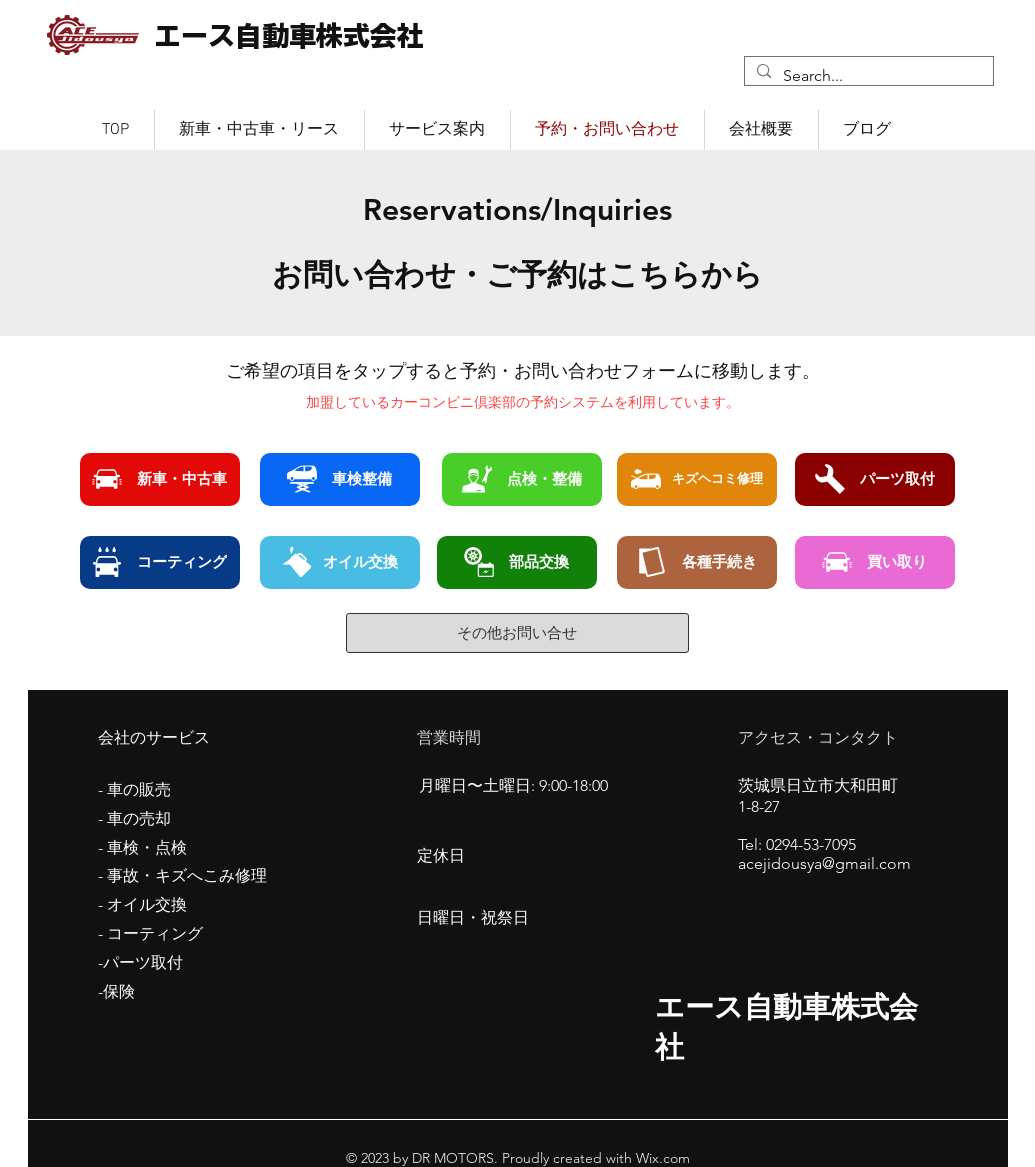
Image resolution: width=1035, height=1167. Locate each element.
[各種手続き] (697, 562)
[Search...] (867, 76)
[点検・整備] (522, 479)
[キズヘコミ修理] (697, 479)
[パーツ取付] (875, 479)
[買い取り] (875, 562)
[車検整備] (340, 479)
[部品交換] (517, 562)
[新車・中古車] (160, 479)
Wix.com (661, 1158)
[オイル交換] (340, 562)
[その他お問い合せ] (517, 633)
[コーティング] (160, 562)
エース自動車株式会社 (289, 35)
